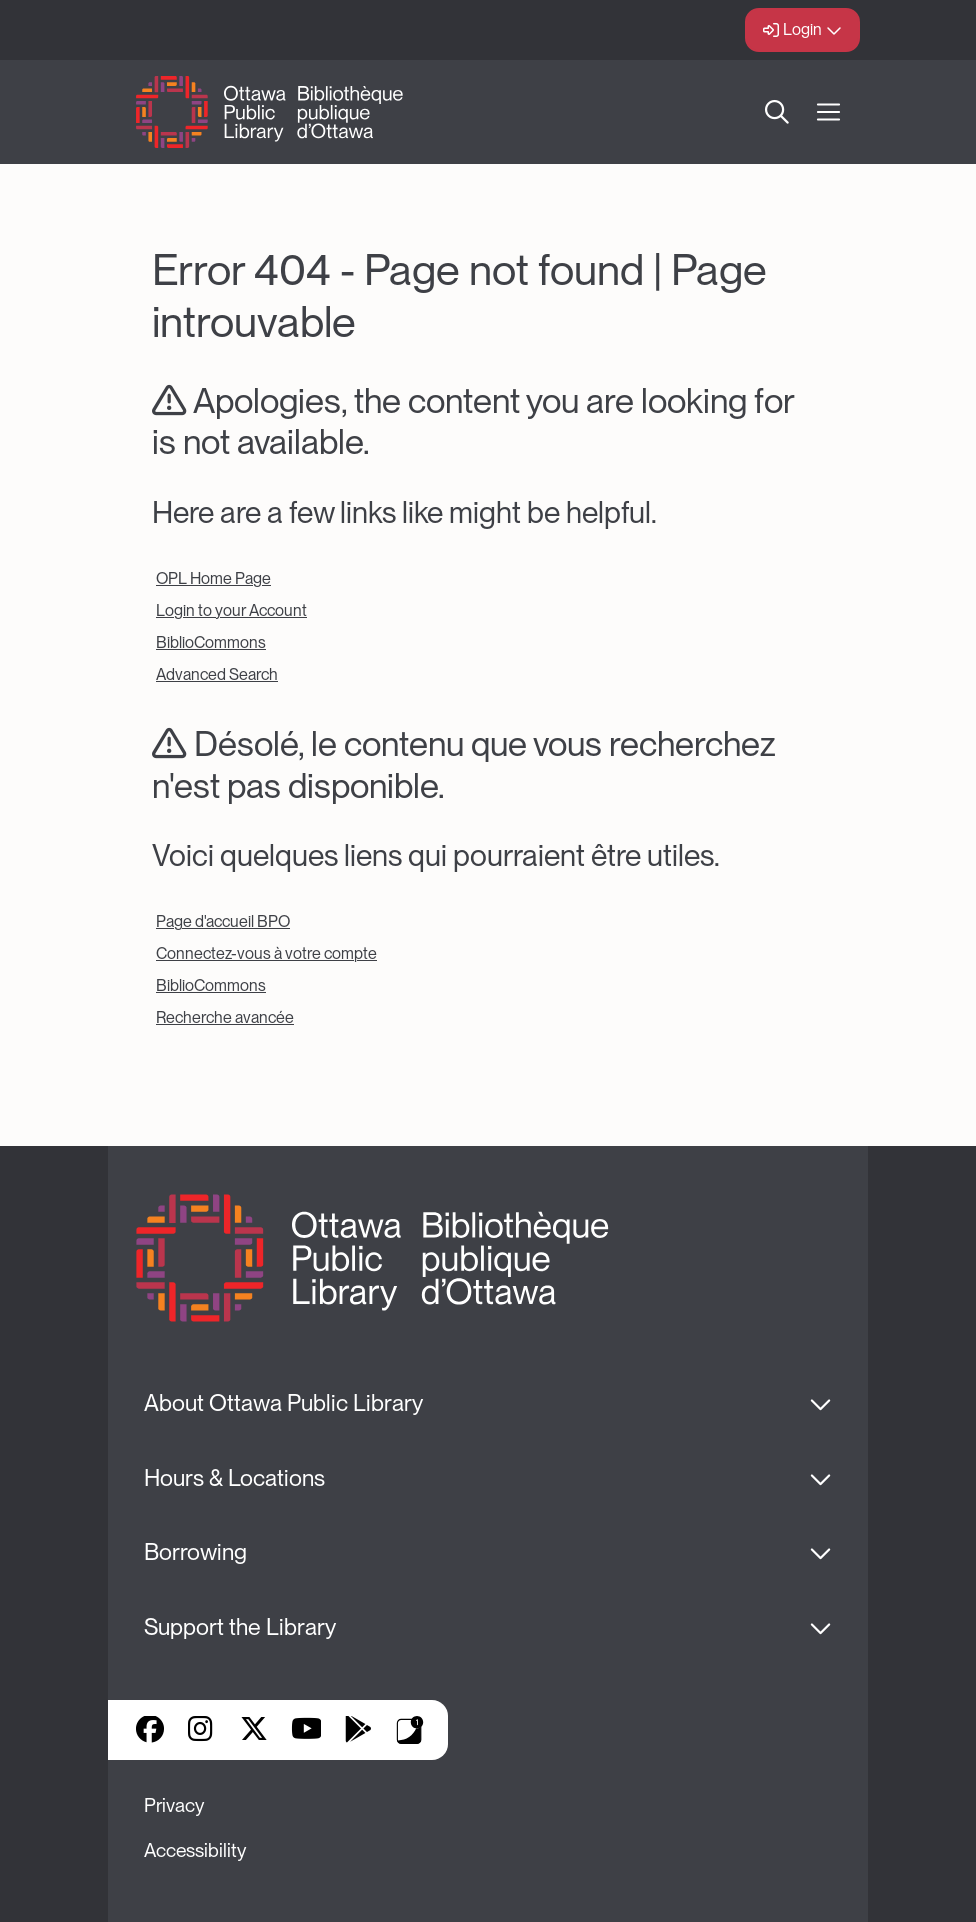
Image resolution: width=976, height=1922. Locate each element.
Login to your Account (231, 610)
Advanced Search (217, 674)
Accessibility (195, 1850)
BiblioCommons (211, 642)
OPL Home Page (213, 578)
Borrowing (195, 1552)
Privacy (174, 1805)
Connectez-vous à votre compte (266, 953)
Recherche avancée (225, 1017)
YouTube (306, 1731)
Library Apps (410, 1730)
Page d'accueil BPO (223, 921)
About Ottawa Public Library (283, 1403)
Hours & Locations (234, 1478)
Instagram (202, 1731)
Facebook (150, 1731)
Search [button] (777, 112)
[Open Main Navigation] (828, 112)
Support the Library (240, 1627)
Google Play (358, 1731)
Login (802, 29)
